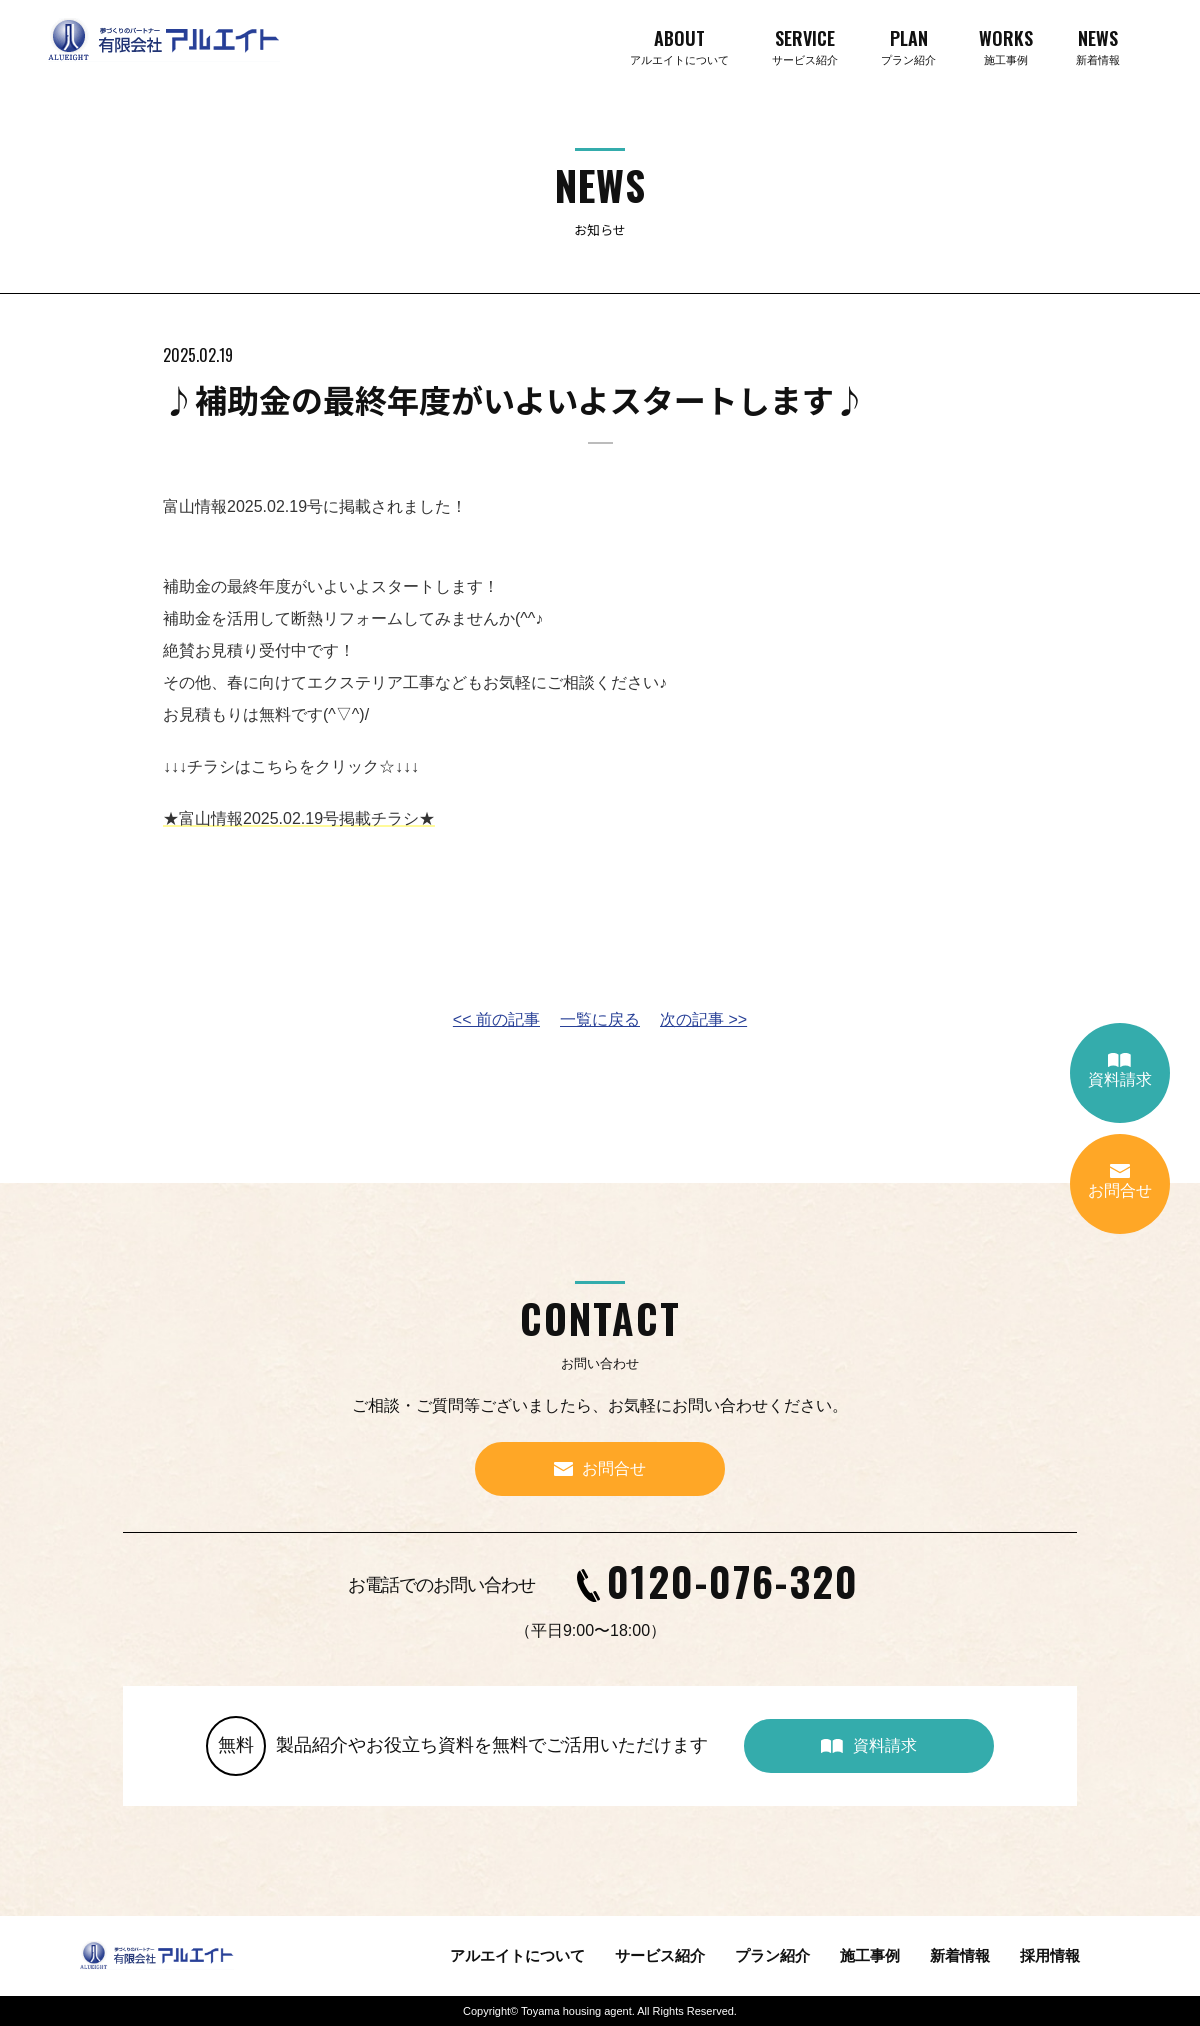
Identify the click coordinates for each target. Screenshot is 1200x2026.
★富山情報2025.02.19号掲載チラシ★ (299, 818)
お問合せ (1120, 1181)
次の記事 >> (703, 1019)
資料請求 (1120, 1070)
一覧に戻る (600, 1019)
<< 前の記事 (496, 1019)
